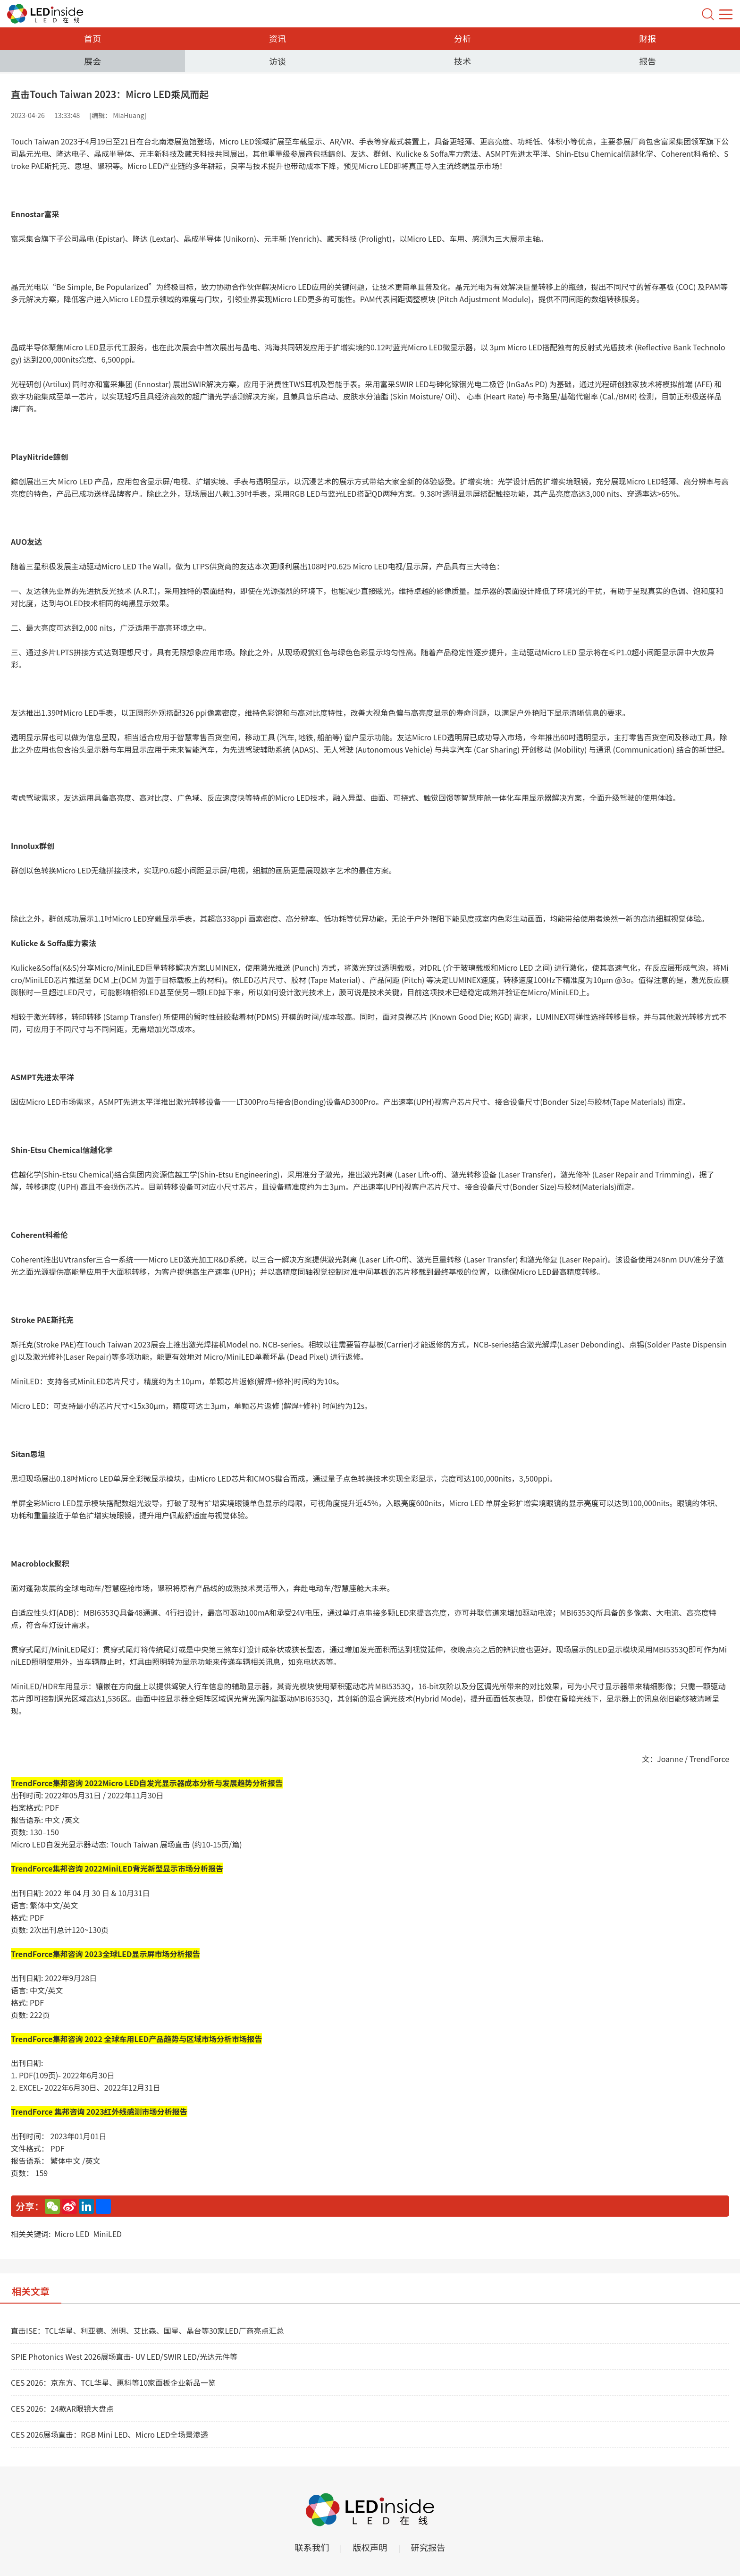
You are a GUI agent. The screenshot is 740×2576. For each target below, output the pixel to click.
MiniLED (107, 2233)
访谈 (277, 61)
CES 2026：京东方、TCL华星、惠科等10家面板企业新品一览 (113, 2382)
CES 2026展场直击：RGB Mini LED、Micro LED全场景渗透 (109, 2434)
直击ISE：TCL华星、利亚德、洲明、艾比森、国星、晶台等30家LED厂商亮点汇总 (147, 2330)
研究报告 (431, 2547)
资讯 (277, 38)
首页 (92, 38)
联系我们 (309, 2547)
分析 (462, 38)
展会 (92, 61)
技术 (462, 61)
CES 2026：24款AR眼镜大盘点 (62, 2408)
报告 (647, 61)
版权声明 (370, 2547)
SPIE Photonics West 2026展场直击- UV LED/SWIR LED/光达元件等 (124, 2356)
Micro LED (71, 2233)
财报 (647, 38)
